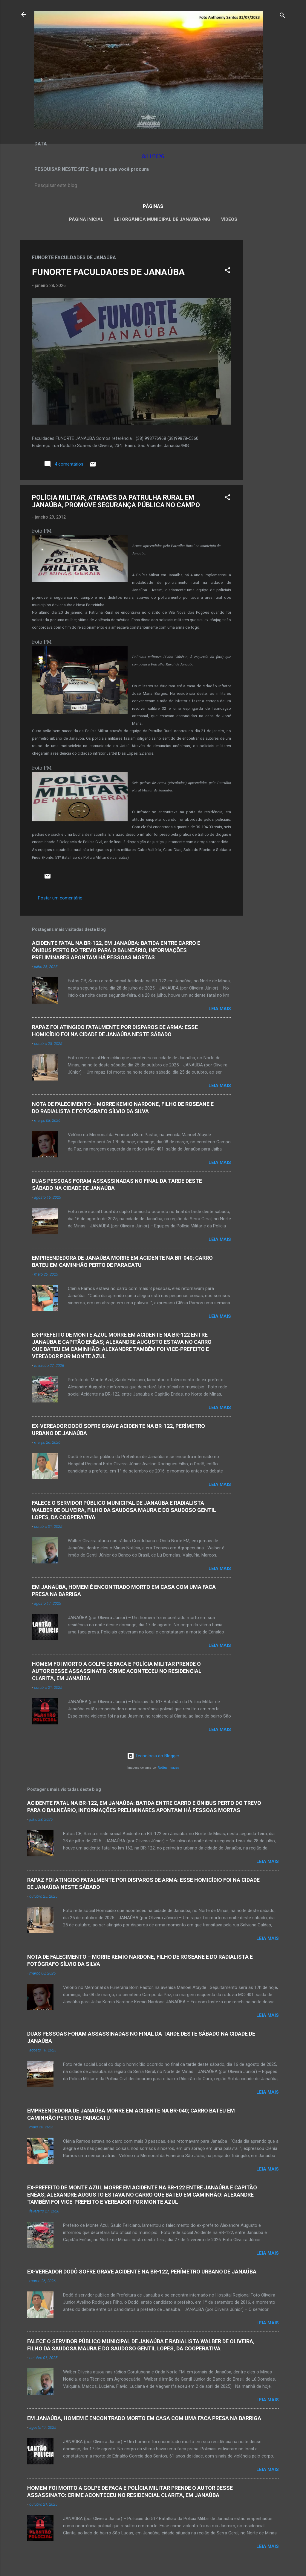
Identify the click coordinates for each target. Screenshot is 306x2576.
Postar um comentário (60, 898)
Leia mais (220, 1008)
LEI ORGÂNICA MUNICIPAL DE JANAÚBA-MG (162, 219)
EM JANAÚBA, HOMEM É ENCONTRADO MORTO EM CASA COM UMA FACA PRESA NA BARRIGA (144, 2418)
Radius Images (168, 1768)
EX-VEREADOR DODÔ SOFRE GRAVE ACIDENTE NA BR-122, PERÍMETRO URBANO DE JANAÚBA (141, 2271)
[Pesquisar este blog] (153, 185)
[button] (227, 271)
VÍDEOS (229, 219)
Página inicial (86, 219)
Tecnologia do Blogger (153, 1756)
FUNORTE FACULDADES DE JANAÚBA (108, 272)
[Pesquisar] (282, 16)
